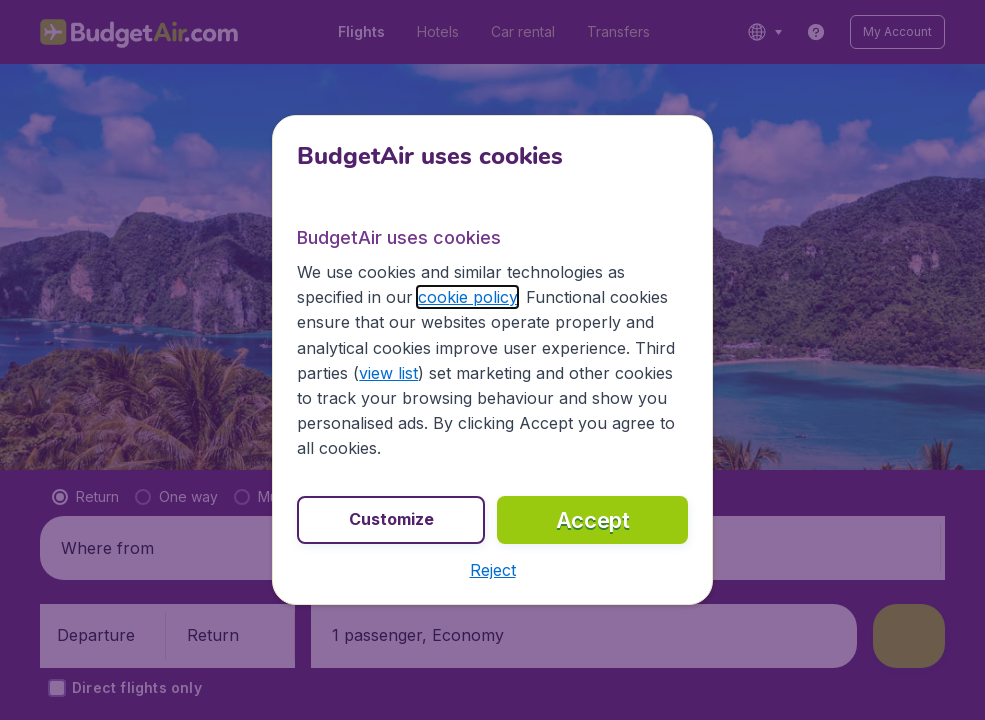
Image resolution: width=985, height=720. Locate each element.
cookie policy (467, 297)
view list (388, 373)
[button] (493, 570)
